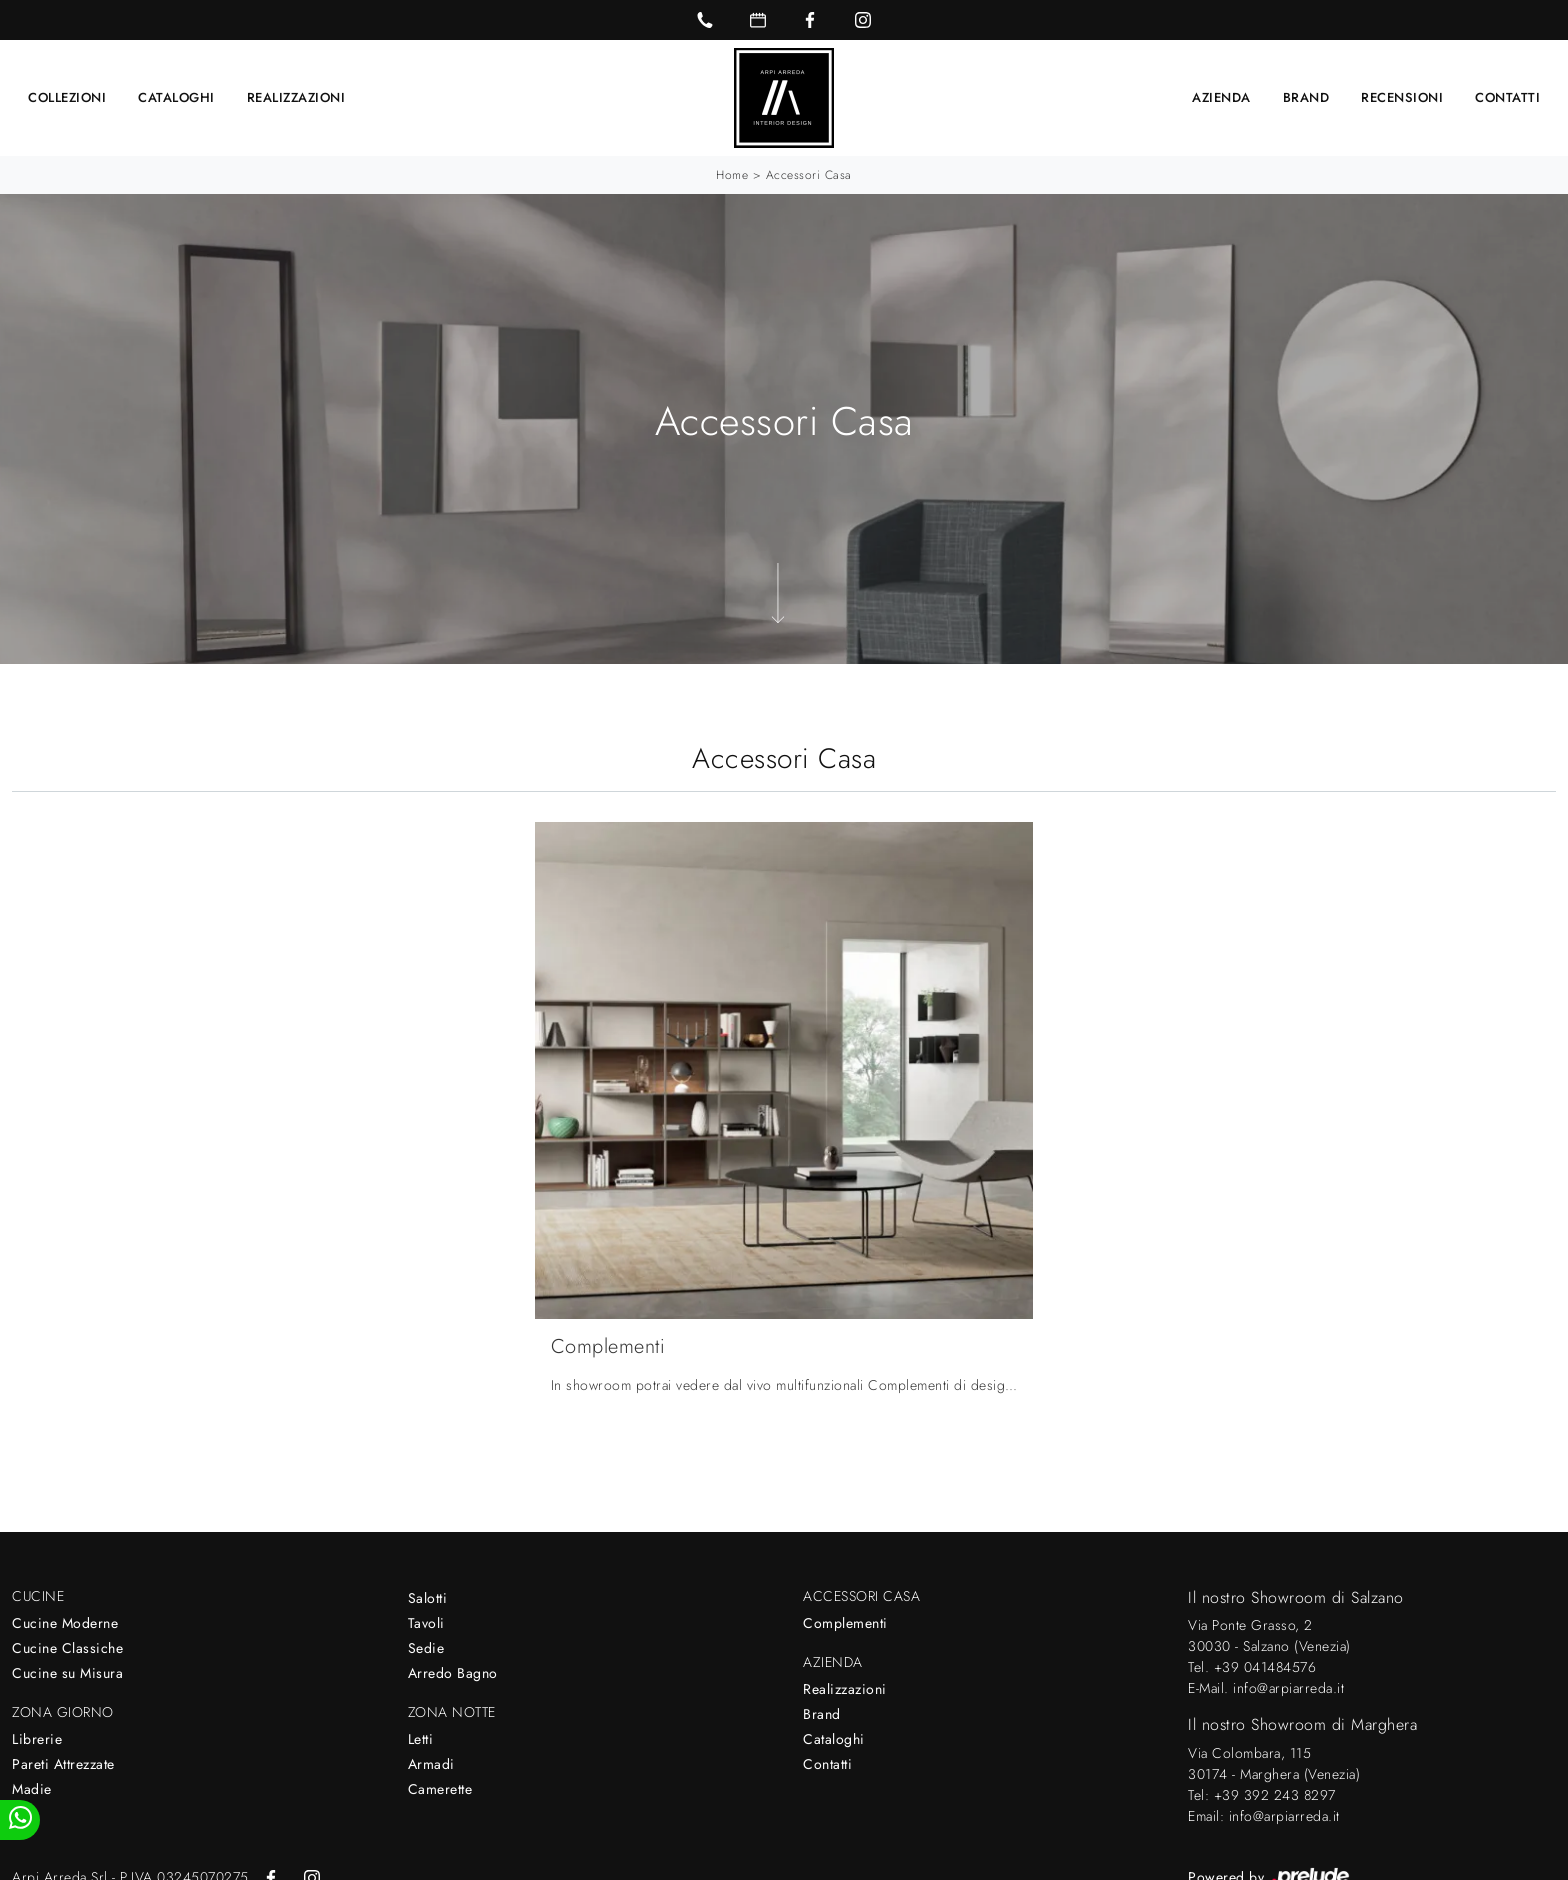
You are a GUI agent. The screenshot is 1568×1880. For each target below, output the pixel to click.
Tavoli (426, 1623)
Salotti (428, 1598)
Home (732, 175)
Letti (421, 1739)
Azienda (1221, 97)
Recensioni (1402, 97)
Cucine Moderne (65, 1623)
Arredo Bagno (453, 1673)
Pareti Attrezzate (63, 1764)
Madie (32, 1789)
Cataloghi (176, 97)
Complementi (845, 1623)
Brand (1306, 97)
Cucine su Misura (67, 1673)
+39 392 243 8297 (1275, 1795)
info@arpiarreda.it (1288, 1688)
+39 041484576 (1265, 1667)
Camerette (440, 1789)
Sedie (426, 1648)
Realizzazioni (296, 97)
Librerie (37, 1739)
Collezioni (67, 97)
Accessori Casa (809, 175)
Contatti (1507, 97)
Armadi (431, 1764)
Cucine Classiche (67, 1648)
